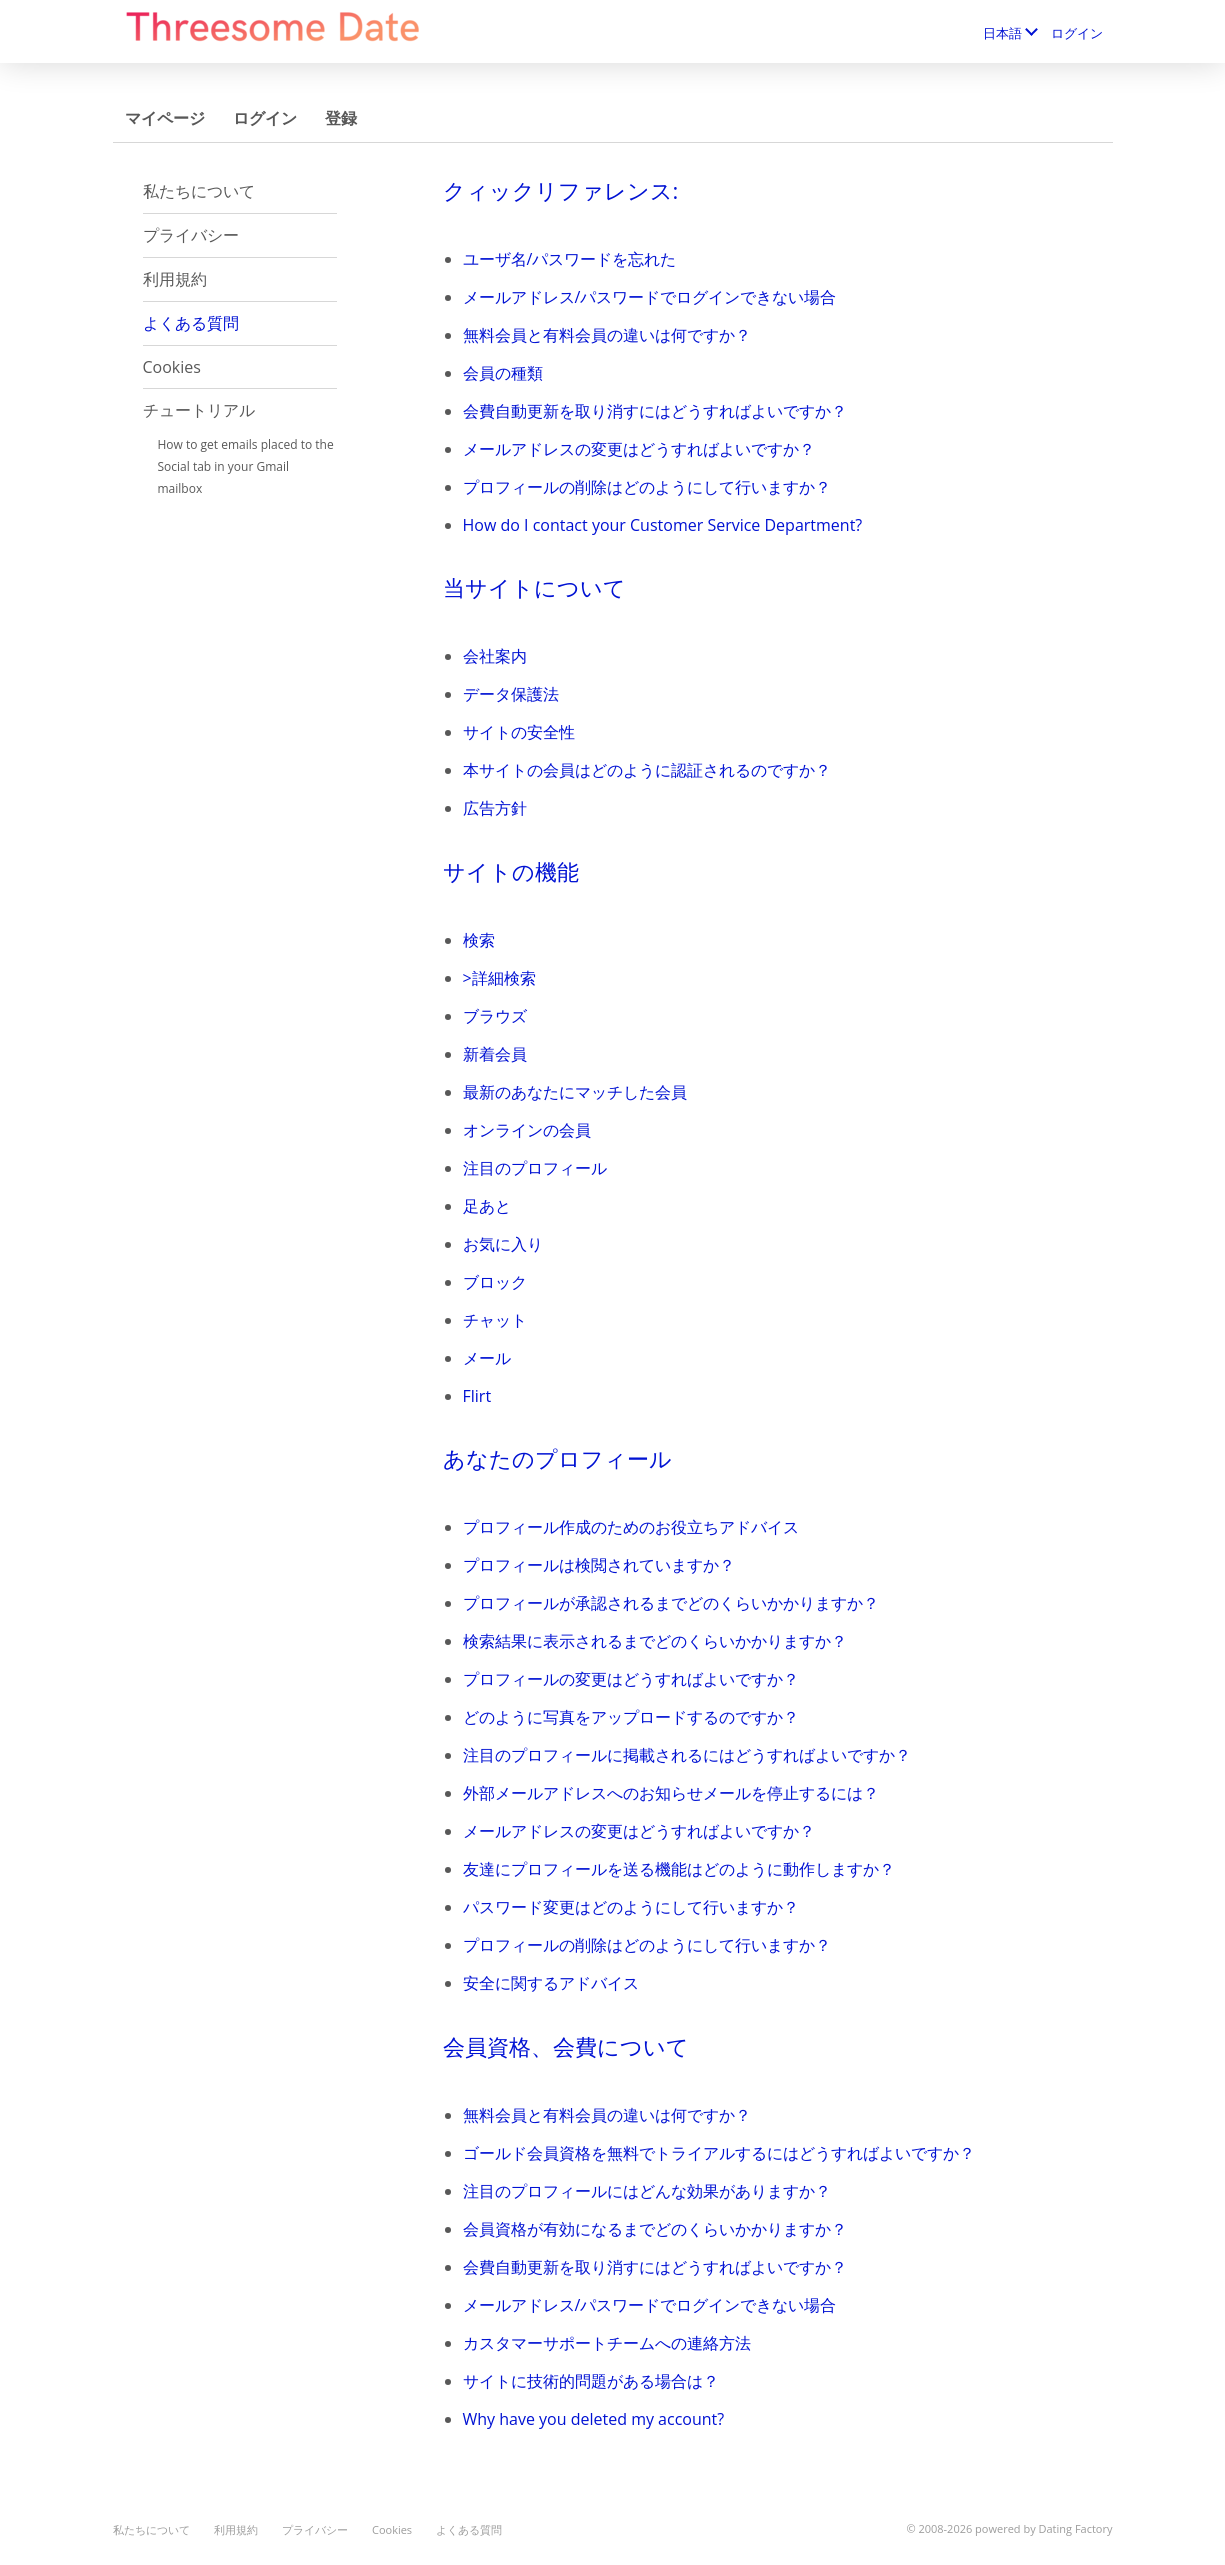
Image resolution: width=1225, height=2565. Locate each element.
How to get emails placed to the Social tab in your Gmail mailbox (246, 466)
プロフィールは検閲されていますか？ (599, 1565)
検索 (479, 940)
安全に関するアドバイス (551, 1983)
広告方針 (495, 808)
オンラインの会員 (527, 1130)
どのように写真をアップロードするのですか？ (631, 1717)
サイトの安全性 (519, 732)
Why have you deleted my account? (594, 2419)
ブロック (495, 1282)
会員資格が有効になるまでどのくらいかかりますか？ (655, 2229)
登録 (341, 118)
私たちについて (199, 191)
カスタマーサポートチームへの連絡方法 (607, 2343)
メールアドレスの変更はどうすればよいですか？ (639, 449)
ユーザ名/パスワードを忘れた (570, 259)
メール (487, 1358)
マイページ (165, 118)
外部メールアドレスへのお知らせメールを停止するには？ (671, 1793)
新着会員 (495, 1054)
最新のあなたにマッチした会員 (575, 1092)
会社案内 (495, 656)
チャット (495, 1320)
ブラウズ (495, 1016)
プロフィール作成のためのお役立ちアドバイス (631, 1527)
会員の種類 (503, 373)
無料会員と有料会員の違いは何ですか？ (607, 335)
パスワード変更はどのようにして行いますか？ (631, 1907)
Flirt (477, 1396)
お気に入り (503, 1244)
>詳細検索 (499, 978)
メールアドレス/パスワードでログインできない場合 (650, 297)
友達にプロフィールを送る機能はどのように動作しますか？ (679, 1869)
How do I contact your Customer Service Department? (663, 525)
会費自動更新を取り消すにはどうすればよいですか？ (655, 411)
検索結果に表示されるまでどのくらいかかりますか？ (655, 1641)
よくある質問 (191, 323)
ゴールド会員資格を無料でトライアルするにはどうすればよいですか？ (719, 2153)
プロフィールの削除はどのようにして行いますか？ (647, 487)
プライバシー (191, 235)
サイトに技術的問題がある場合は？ (591, 2381)
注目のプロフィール (535, 1168)
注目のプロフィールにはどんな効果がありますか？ (647, 2191)
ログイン (1077, 33)
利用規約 (175, 279)
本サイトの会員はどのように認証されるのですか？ (647, 770)
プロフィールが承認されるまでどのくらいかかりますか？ (671, 1603)
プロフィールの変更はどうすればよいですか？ (631, 1679)
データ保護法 (511, 694)
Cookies (172, 367)
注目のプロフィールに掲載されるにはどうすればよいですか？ (687, 1755)
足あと (487, 1206)
